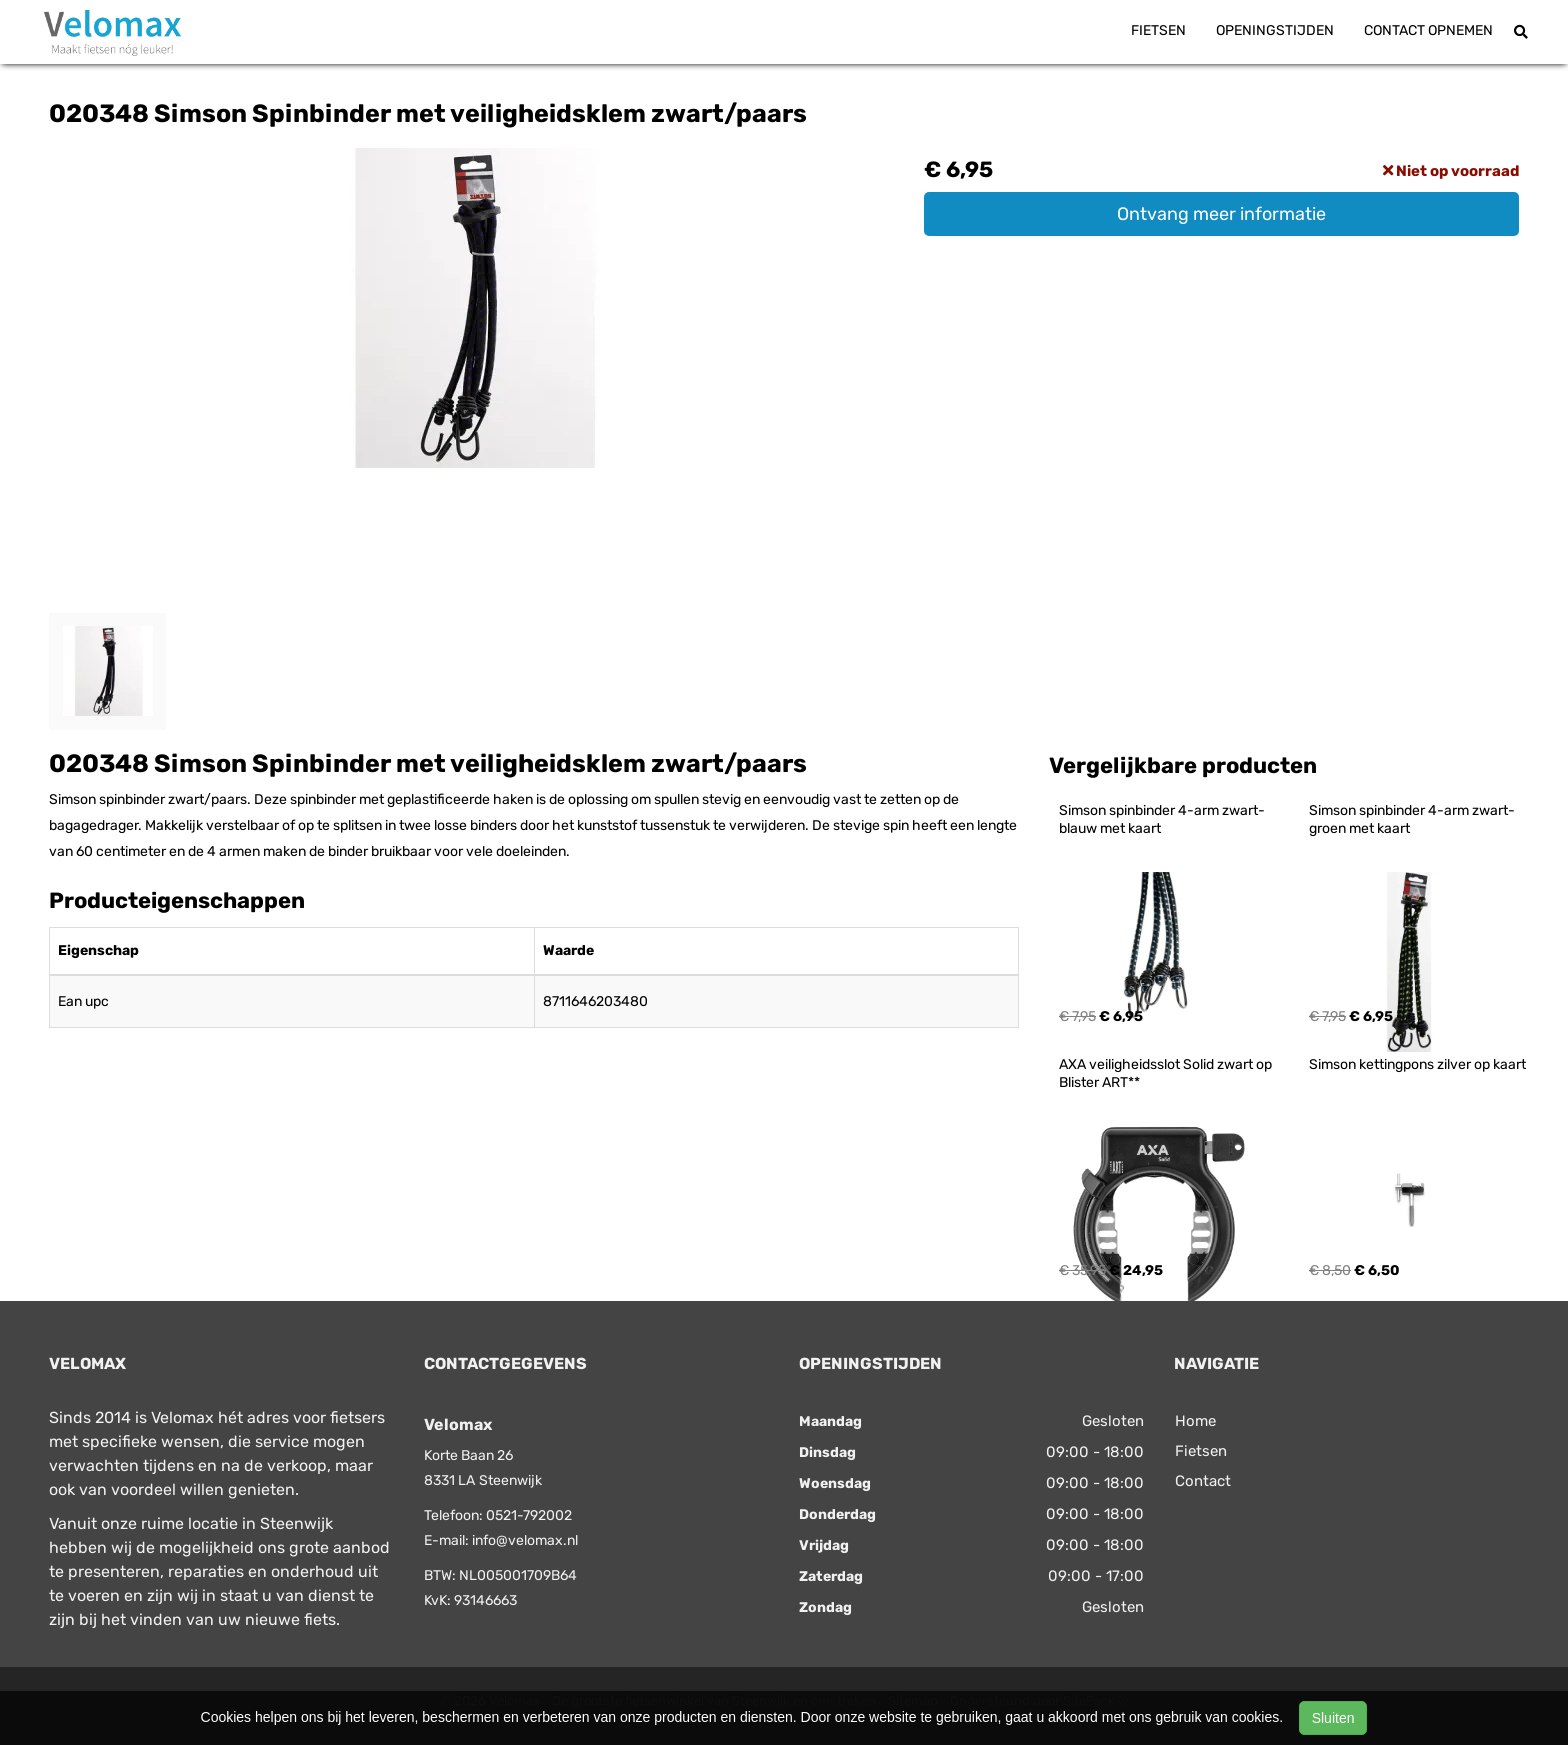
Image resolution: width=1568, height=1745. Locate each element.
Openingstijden (1275, 30)
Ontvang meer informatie (1221, 214)
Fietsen (1158, 30)
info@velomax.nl (525, 1540)
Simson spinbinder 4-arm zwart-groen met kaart (1412, 819)
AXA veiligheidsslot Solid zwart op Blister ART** (1167, 1073)
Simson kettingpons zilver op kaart (1417, 1064)
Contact (1203, 1481)
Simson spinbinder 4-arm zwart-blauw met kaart (1162, 819)
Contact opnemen (1428, 30)
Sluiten (1333, 1718)
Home (1195, 1421)
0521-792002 (529, 1515)
